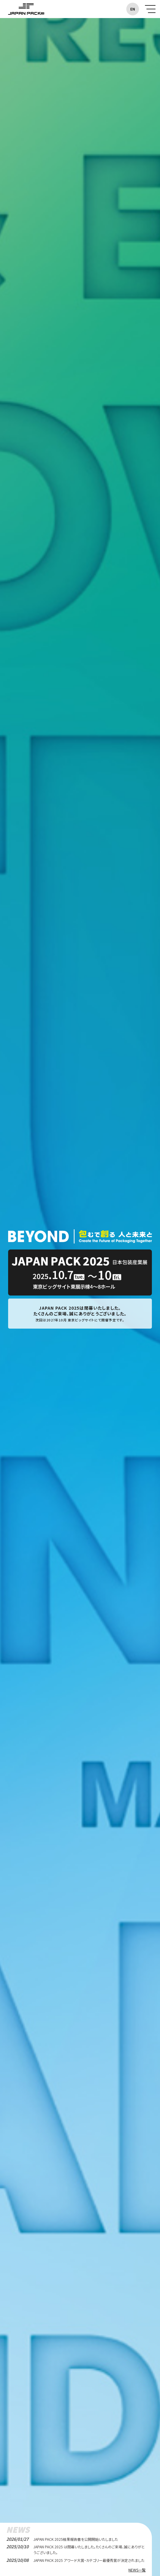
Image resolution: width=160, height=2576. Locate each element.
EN (132, 8)
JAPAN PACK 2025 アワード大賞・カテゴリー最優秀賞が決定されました (88, 2560)
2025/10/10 (17, 2547)
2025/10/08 (17, 2560)
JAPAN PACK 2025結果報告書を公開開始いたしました (75, 2539)
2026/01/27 (17, 2539)
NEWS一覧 (137, 2570)
